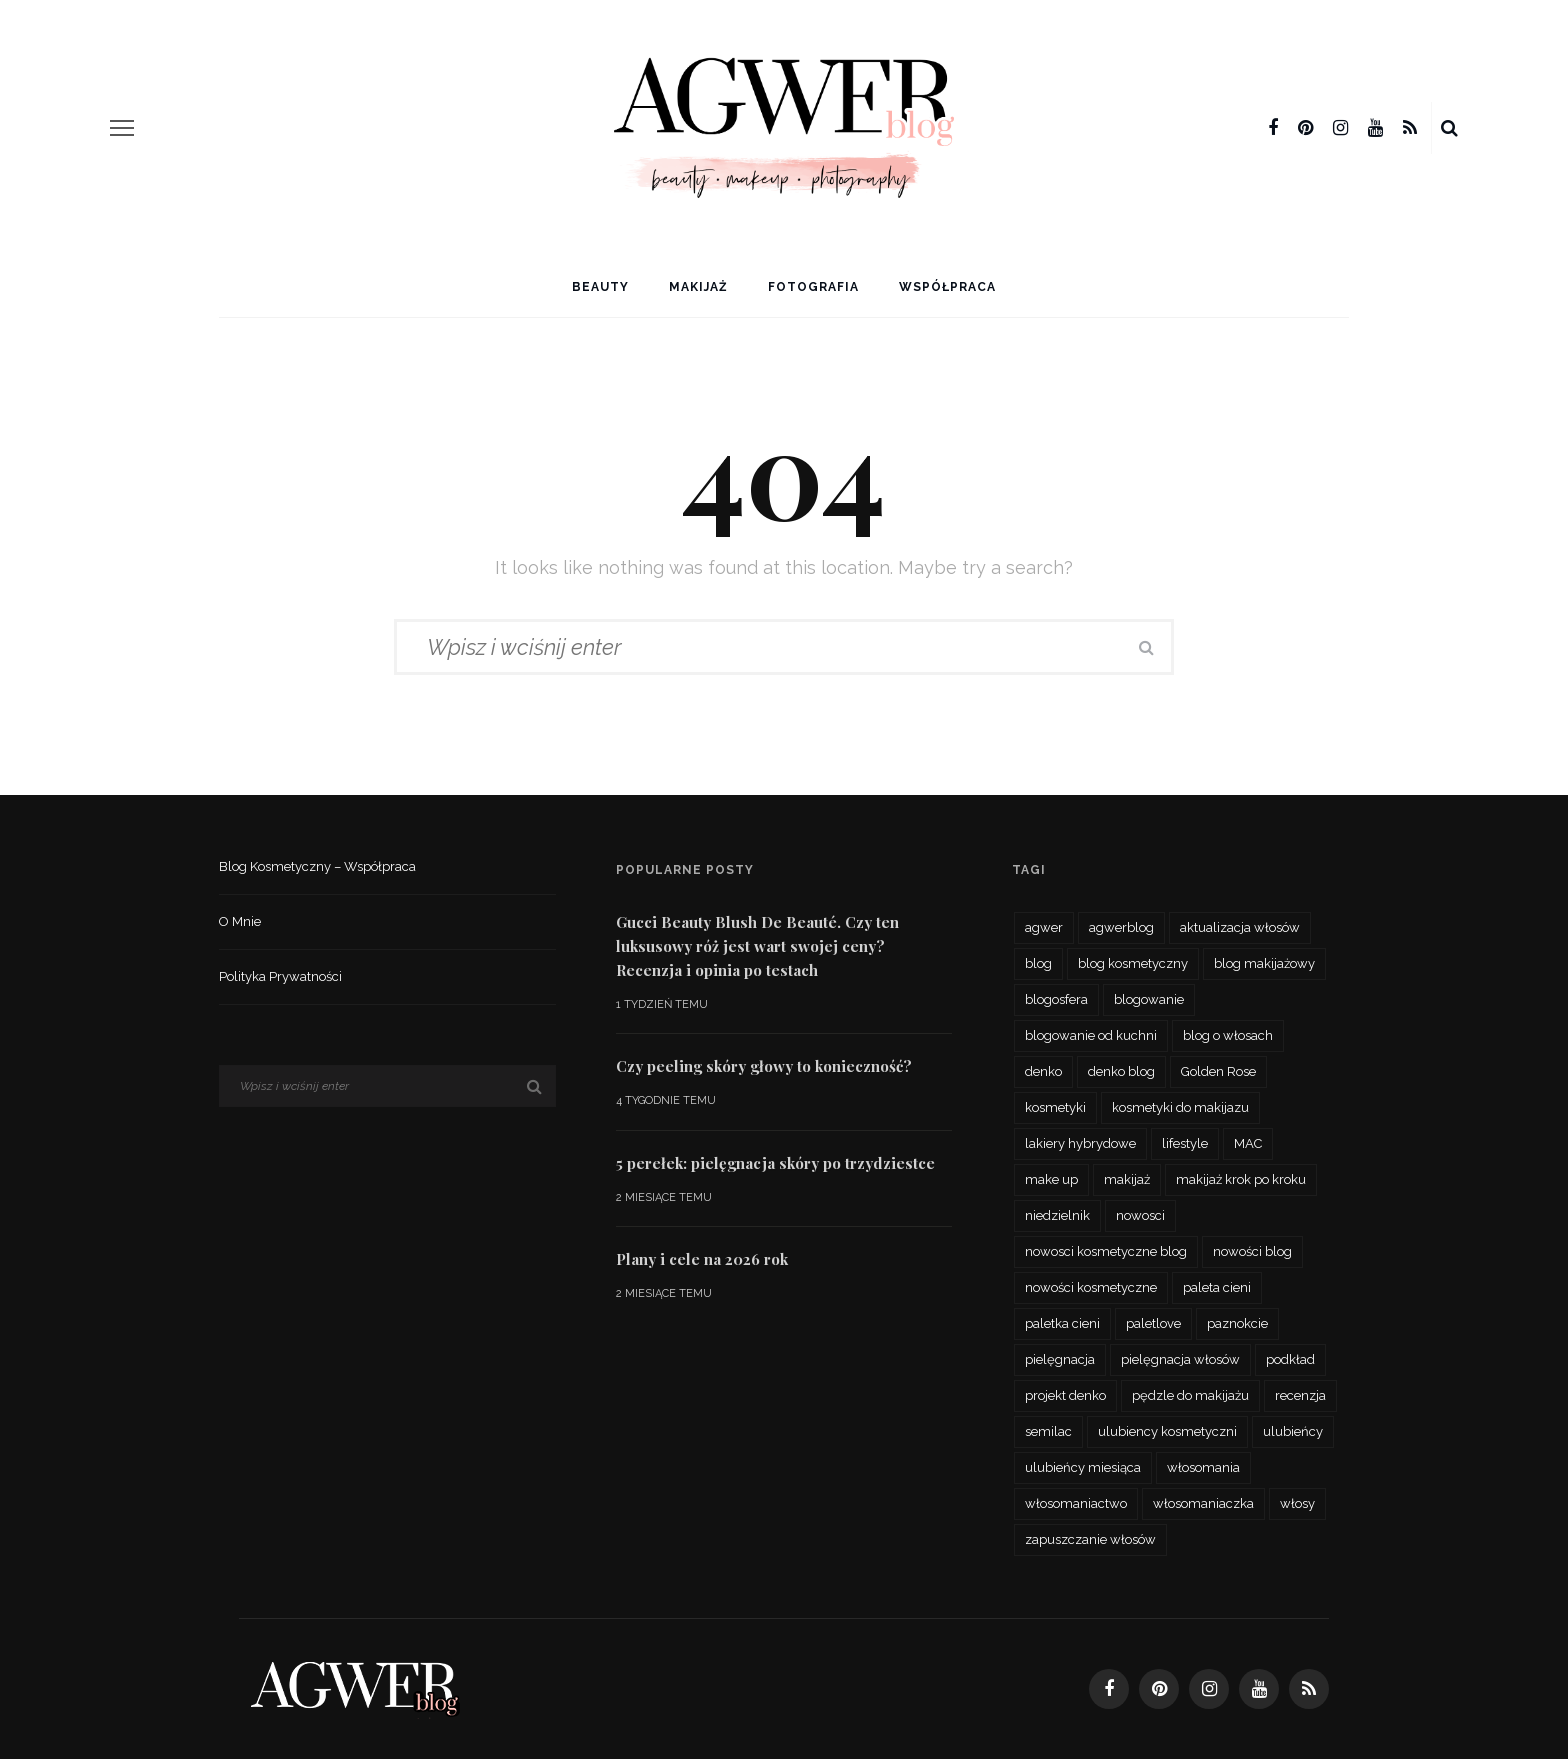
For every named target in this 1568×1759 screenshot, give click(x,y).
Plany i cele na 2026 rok (702, 1259)
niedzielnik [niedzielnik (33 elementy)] (1057, 1215)
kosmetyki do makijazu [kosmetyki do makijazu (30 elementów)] (1180, 1107)
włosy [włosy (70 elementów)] (1297, 1503)
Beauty (600, 287)
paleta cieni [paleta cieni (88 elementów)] (1217, 1287)
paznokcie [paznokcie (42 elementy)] (1237, 1323)
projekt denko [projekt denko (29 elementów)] (1065, 1395)
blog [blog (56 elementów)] (1038, 963)
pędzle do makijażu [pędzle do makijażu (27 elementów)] (1190, 1395)
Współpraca (947, 287)
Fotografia (813, 287)
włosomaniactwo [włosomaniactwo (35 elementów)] (1076, 1503)
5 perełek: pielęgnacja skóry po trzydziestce (775, 1163)
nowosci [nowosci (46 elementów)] (1140, 1215)
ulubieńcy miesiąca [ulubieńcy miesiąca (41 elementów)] (1083, 1467)
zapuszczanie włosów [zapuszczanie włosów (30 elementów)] (1090, 1539)
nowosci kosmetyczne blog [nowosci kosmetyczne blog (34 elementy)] (1106, 1251)
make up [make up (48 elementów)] (1051, 1179)
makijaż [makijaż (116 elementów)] (1127, 1179)
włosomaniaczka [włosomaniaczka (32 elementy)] (1203, 1503)
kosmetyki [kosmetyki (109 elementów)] (1055, 1107)
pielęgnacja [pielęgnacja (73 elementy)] (1060, 1359)
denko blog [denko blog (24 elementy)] (1121, 1071)
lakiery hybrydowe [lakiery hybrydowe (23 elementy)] (1080, 1143)
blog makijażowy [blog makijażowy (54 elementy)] (1264, 963)
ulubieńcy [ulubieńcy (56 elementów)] (1293, 1431)
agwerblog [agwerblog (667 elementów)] (1121, 927)
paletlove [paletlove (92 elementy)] (1153, 1323)
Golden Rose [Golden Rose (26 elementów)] (1218, 1071)
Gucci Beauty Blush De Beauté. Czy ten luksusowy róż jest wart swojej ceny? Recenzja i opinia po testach (757, 946)
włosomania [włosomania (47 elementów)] (1203, 1467)
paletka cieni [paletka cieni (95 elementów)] (1062, 1323)
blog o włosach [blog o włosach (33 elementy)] (1228, 1035)
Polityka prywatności (280, 976)
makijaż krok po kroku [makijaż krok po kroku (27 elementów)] (1241, 1179)
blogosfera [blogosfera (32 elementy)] (1056, 999)
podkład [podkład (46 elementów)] (1290, 1359)
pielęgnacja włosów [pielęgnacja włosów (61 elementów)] (1180, 1359)
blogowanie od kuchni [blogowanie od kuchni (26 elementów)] (1091, 1035)
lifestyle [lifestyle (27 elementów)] (1185, 1143)
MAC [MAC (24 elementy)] (1248, 1143)
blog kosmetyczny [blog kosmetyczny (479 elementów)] (1133, 963)
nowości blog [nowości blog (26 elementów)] (1252, 1251)
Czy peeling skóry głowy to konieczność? (764, 1066)
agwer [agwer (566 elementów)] (1044, 927)
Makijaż (698, 287)
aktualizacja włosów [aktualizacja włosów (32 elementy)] (1240, 927)
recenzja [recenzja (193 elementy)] (1300, 1395)
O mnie (240, 921)
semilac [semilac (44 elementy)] (1048, 1431)
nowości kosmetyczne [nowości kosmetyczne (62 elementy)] (1091, 1287)
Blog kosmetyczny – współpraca (317, 866)
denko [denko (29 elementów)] (1043, 1071)
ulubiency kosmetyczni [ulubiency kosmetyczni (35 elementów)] (1167, 1431)
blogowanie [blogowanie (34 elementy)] (1149, 999)
